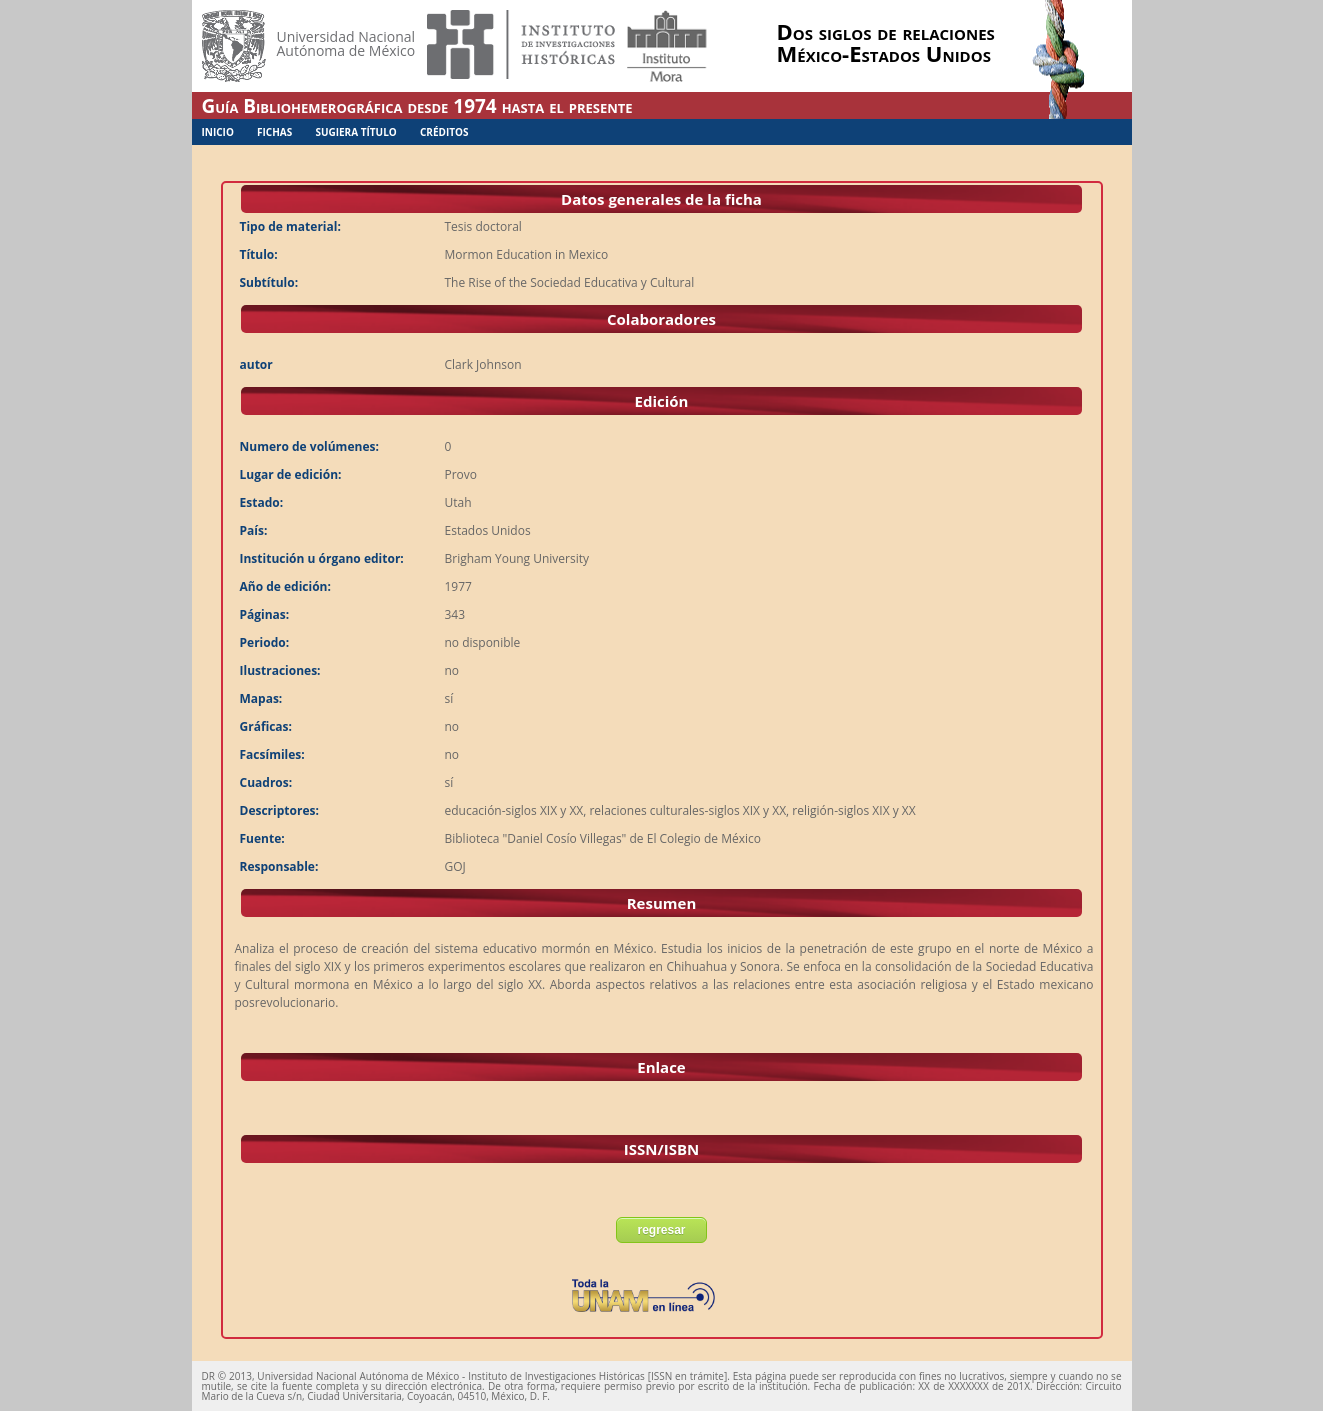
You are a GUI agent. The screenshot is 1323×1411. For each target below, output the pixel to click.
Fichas (274, 132)
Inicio (218, 132)
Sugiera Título (355, 132)
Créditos (444, 132)
